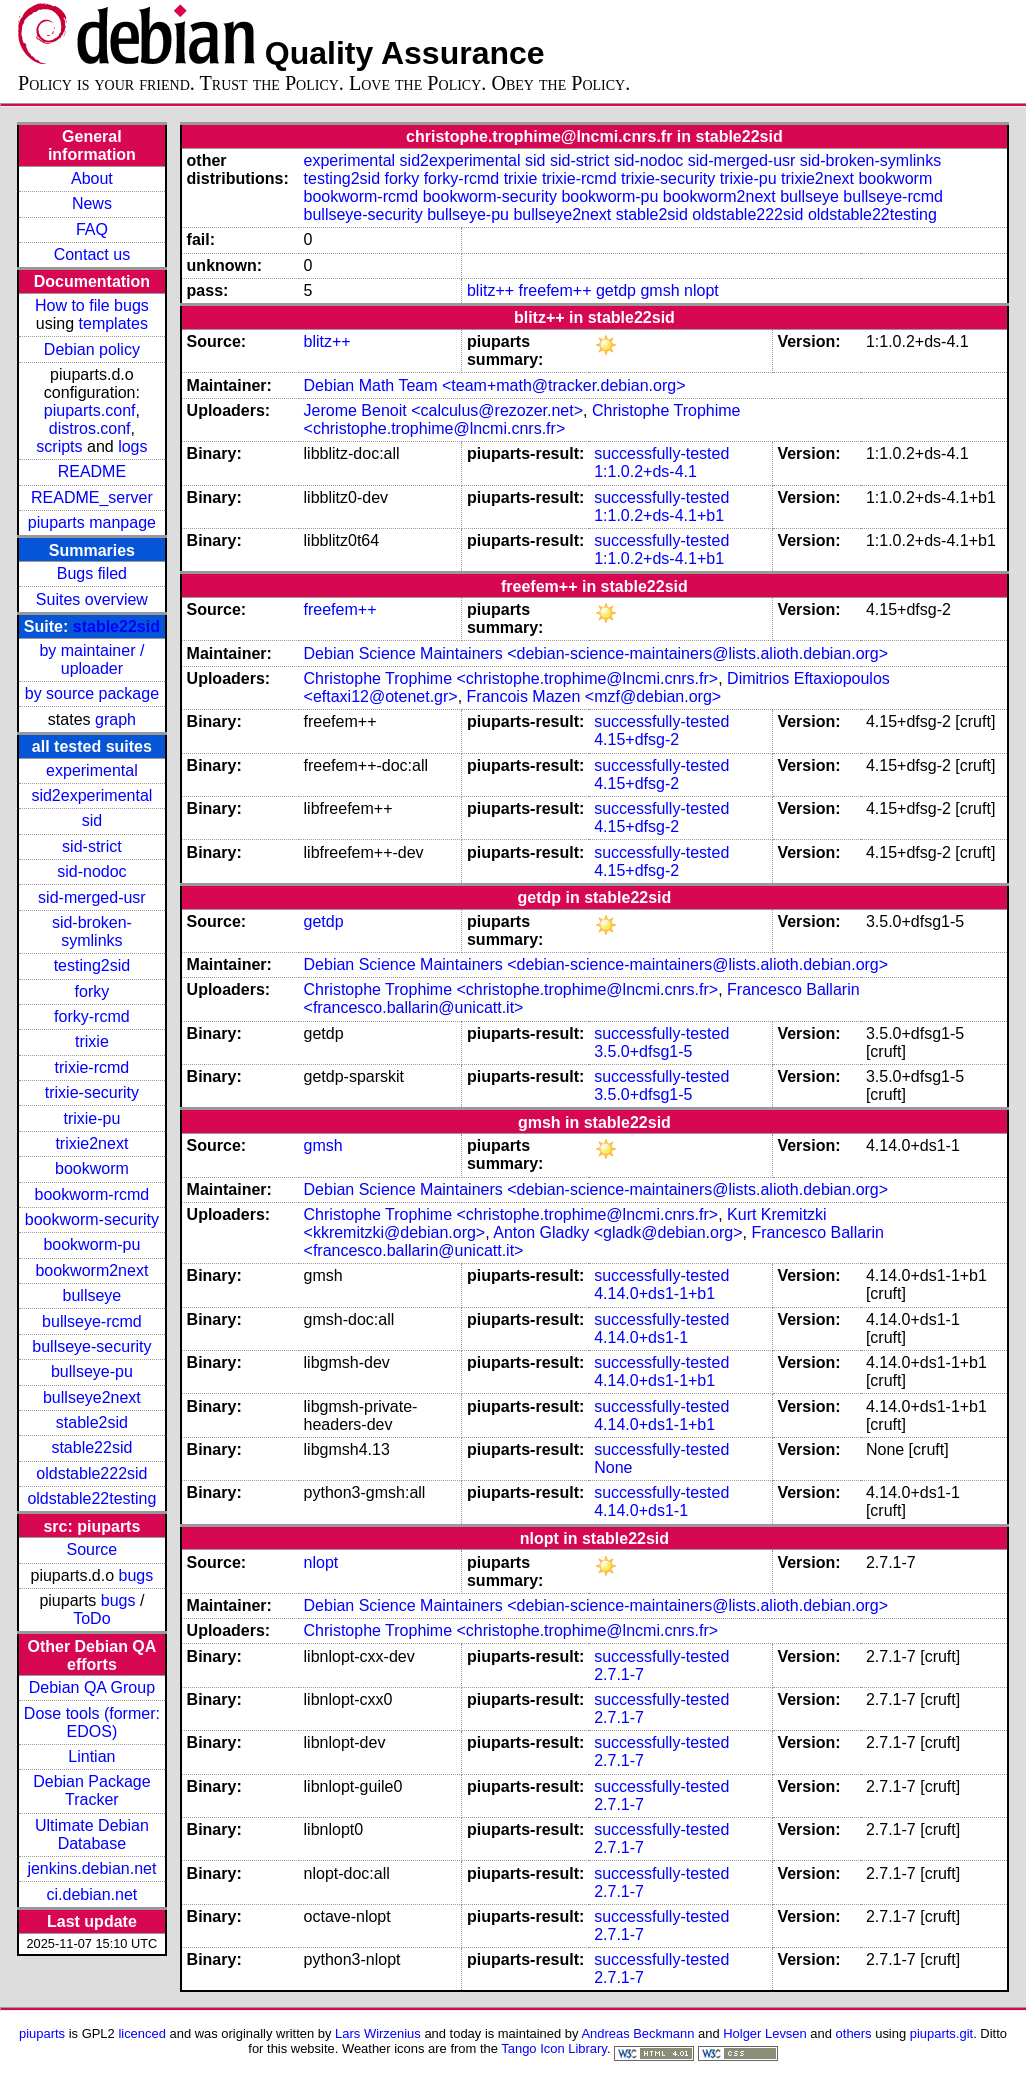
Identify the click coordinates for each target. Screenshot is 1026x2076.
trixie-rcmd (92, 1067)
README (92, 471)
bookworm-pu (91, 1244)
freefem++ (555, 290)
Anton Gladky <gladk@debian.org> (617, 1232)
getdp (616, 290)
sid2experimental (91, 795)
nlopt (701, 290)
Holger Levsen (765, 2033)
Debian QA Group (92, 1687)
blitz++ (490, 290)
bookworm (92, 1168)
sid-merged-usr (92, 897)
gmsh (659, 290)
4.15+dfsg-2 (636, 739)
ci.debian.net (92, 1894)
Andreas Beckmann (637, 2033)
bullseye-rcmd (92, 1321)
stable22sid (116, 626)
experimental (92, 770)
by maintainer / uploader (91, 659)
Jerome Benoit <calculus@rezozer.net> (444, 410)
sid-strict (92, 846)
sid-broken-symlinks (92, 931)
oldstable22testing (91, 1498)
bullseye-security (91, 1346)
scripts (59, 446)
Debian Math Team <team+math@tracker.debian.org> (495, 385)
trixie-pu (91, 1118)
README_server (92, 497)
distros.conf (90, 428)
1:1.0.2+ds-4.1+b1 (659, 515)
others (854, 2033)
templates (113, 323)
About (92, 178)
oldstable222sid (91, 1473)
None (613, 1467)
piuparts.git (941, 2033)
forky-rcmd (92, 1016)
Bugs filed (92, 573)
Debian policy (92, 349)
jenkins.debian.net (91, 1868)
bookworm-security (92, 1219)
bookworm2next (91, 1270)
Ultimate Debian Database (92, 1834)
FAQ (92, 229)
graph (115, 719)
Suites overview (92, 599)
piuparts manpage (92, 522)
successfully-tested (661, 453)
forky (92, 991)
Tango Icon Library (554, 2048)
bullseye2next (92, 1397)
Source (92, 1549)
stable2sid (92, 1422)
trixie (92, 1041)
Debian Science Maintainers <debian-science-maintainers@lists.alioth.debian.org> (596, 653)
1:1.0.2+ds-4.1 (645, 471)
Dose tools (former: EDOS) (92, 1722)
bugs (136, 1575)
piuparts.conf (90, 410)
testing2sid (92, 965)
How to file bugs (92, 305)
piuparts (42, 2033)
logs (132, 446)
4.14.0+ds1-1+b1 (654, 1293)
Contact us (92, 254)
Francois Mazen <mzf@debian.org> (594, 696)
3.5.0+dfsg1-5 (643, 1051)
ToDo (91, 1618)
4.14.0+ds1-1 (641, 1337)
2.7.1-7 (619, 1674)
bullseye (92, 1295)
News (92, 203)
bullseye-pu (92, 1371)
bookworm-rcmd (92, 1194)
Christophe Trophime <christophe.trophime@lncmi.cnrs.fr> (522, 419)
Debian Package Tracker (91, 1790)
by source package (92, 693)
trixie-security (92, 1092)
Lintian (91, 1756)
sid (92, 820)
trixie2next (91, 1143)
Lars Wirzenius (378, 2033)
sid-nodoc (91, 871)
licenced (142, 2033)
